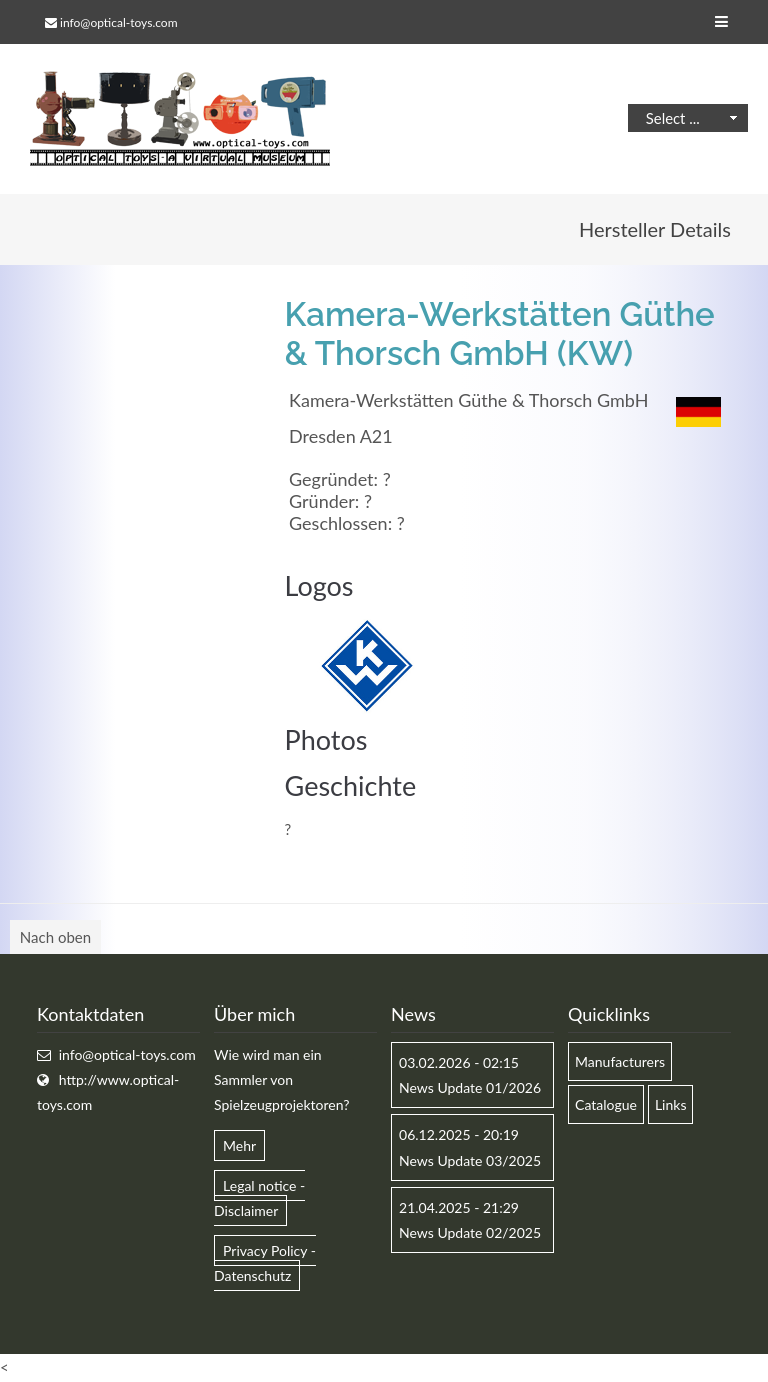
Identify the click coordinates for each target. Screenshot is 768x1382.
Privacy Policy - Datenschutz (265, 1263)
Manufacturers (620, 1061)
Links (671, 1104)
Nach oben (55, 937)
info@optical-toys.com (118, 22)
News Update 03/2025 (470, 1160)
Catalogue (606, 1104)
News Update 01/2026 (470, 1087)
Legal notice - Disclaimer (259, 1198)
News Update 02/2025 (470, 1232)
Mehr (239, 1145)
